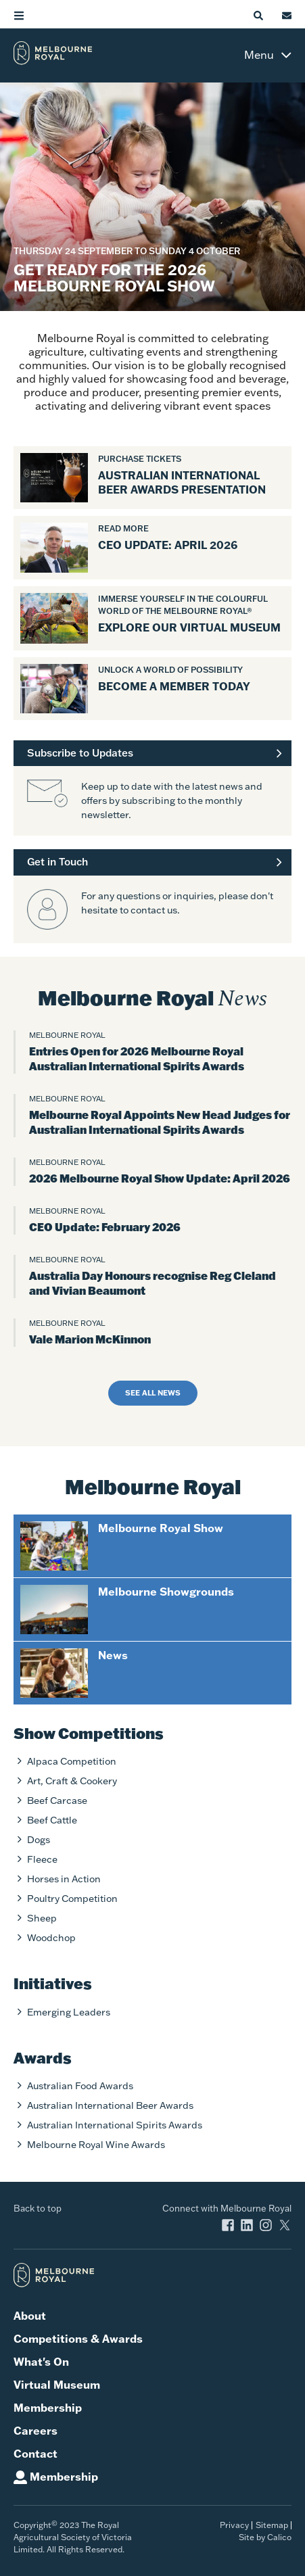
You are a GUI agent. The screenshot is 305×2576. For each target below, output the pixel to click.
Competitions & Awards (78, 2338)
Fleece (42, 1859)
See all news (153, 1393)
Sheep (42, 1918)
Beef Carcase (57, 1800)
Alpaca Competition (71, 1761)
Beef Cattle (52, 1820)
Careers (35, 2430)
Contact (35, 2453)
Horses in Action (64, 1879)
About (30, 2315)
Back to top (38, 2208)
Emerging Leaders (68, 2012)
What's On (41, 2361)
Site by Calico (265, 2537)
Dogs (38, 1840)
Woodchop (51, 1938)
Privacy (234, 2525)
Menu (259, 55)
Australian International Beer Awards (110, 2105)
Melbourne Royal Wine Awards (96, 2145)
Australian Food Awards (80, 2086)
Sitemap (272, 2525)
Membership (48, 2407)
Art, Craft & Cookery (72, 1781)
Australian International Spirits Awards (114, 2125)
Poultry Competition (72, 1898)
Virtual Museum (57, 2384)
